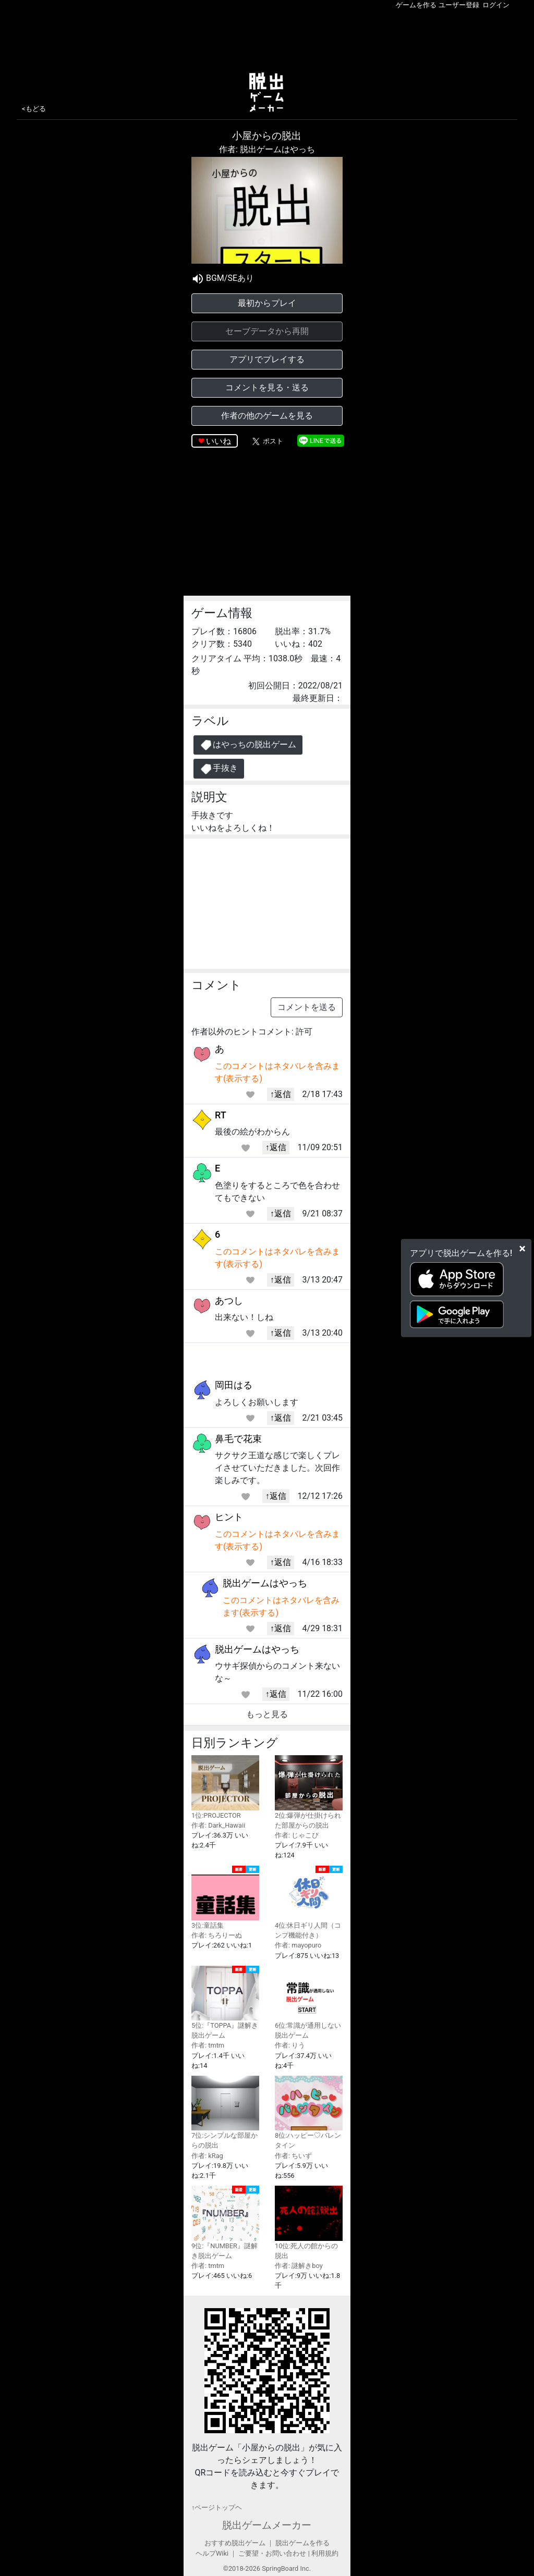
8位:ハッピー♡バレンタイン (309, 2112)
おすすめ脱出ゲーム (234, 2543)
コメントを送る (306, 1007)
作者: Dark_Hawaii (218, 1825)
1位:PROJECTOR (225, 1787)
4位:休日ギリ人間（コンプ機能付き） (309, 1903)
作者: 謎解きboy (299, 2266)
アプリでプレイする (267, 359)
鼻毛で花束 (238, 1438)
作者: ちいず (293, 2156)
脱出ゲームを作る (302, 2543)
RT (220, 1115)
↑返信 (280, 1094)
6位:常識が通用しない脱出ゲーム (309, 2002)
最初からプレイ (267, 303)
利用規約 (324, 2553)
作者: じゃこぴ (297, 1835)
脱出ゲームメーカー (266, 2525)
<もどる (34, 109)
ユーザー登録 (459, 5)
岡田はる (233, 1384)
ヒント (229, 1516)
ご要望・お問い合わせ (272, 2553)
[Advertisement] (267, 38)
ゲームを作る (416, 5)
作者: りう (290, 2045)
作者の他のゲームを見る (267, 416)
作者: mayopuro (298, 1945)
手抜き (219, 768)
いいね (218, 441)
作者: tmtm (207, 2045)
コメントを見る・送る (267, 387)
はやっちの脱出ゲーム (248, 744)
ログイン (495, 5)
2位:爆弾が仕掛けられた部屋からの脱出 (309, 1792)
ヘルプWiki (212, 2553)
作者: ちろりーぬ (216, 1935)
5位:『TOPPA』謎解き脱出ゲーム (225, 2003)
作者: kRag (207, 2156)
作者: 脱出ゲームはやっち (267, 149)
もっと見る (267, 1714)
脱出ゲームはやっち (265, 1582)
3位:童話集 (225, 1897)
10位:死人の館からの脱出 (309, 2222)
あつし (229, 1300)
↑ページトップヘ (216, 2507)
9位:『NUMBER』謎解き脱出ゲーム (225, 2223)
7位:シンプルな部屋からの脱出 (225, 2112)
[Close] (522, 1248)
